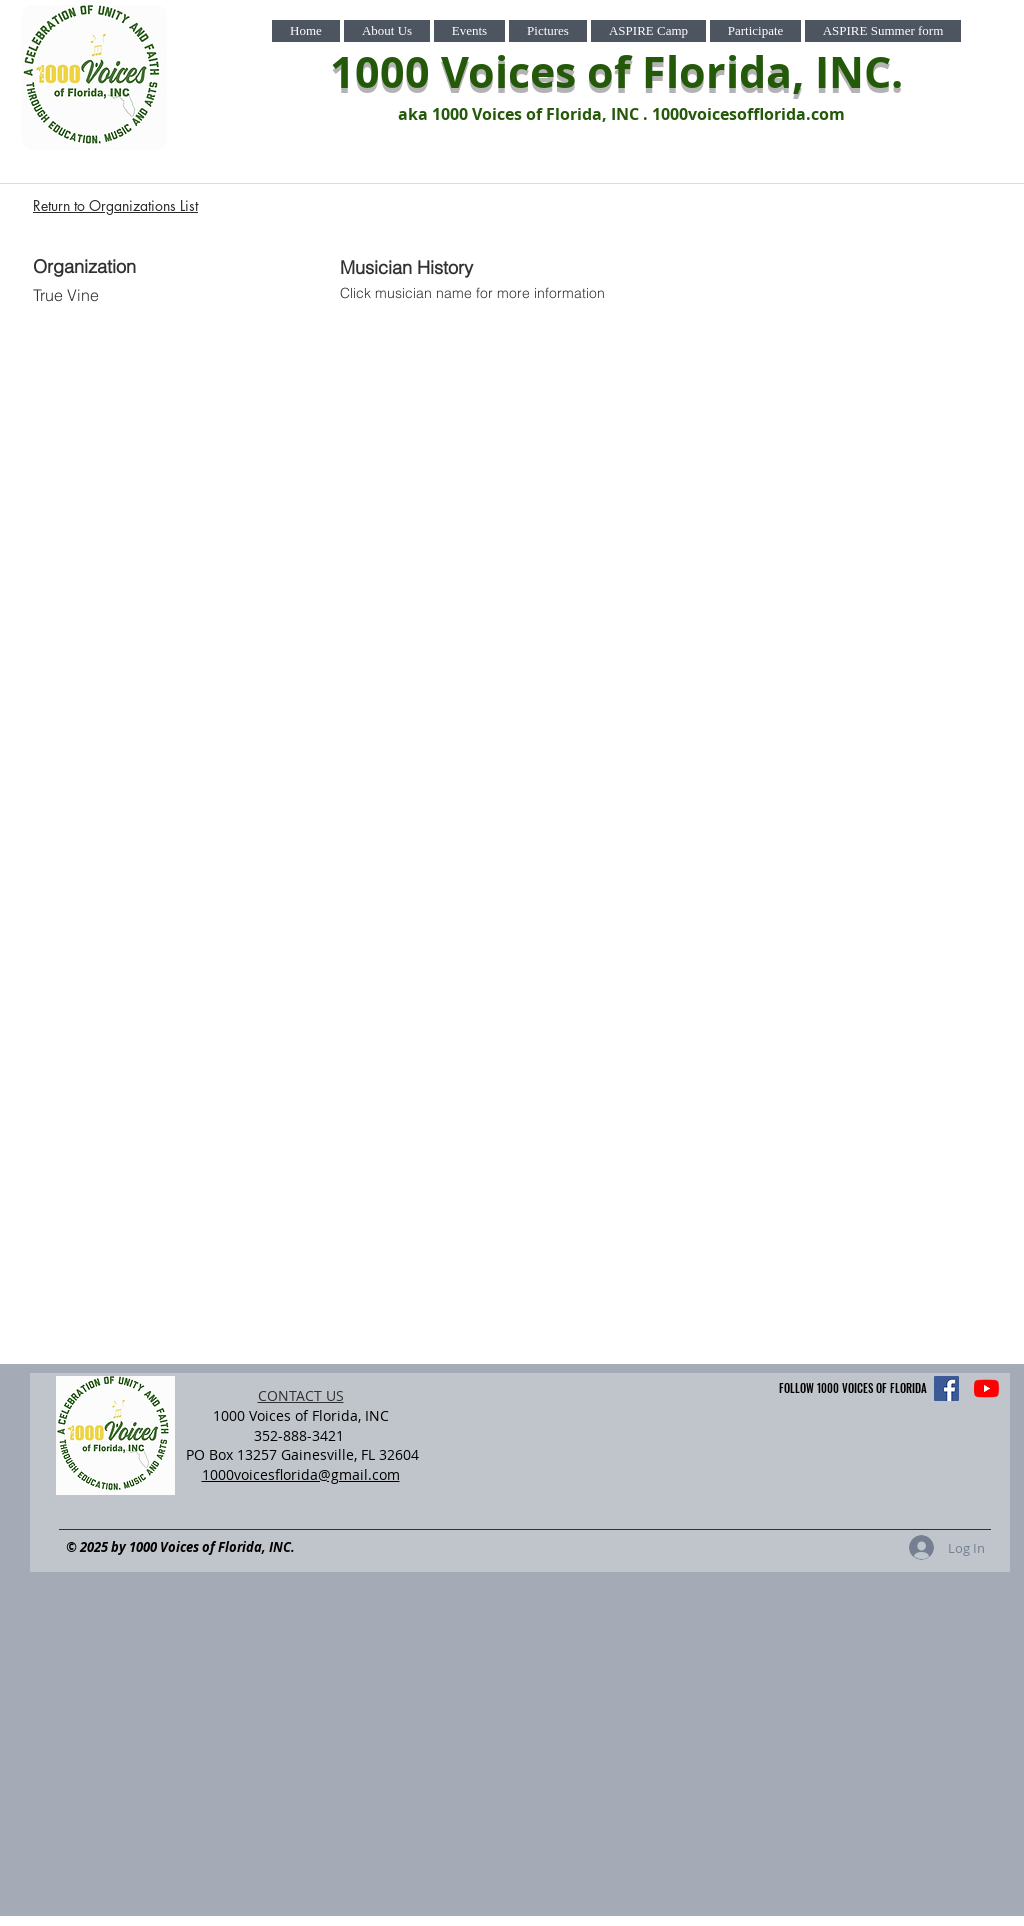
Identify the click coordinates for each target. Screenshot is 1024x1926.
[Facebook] (946, 1388)
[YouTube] (986, 1388)
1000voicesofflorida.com (748, 114)
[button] (387, 31)
